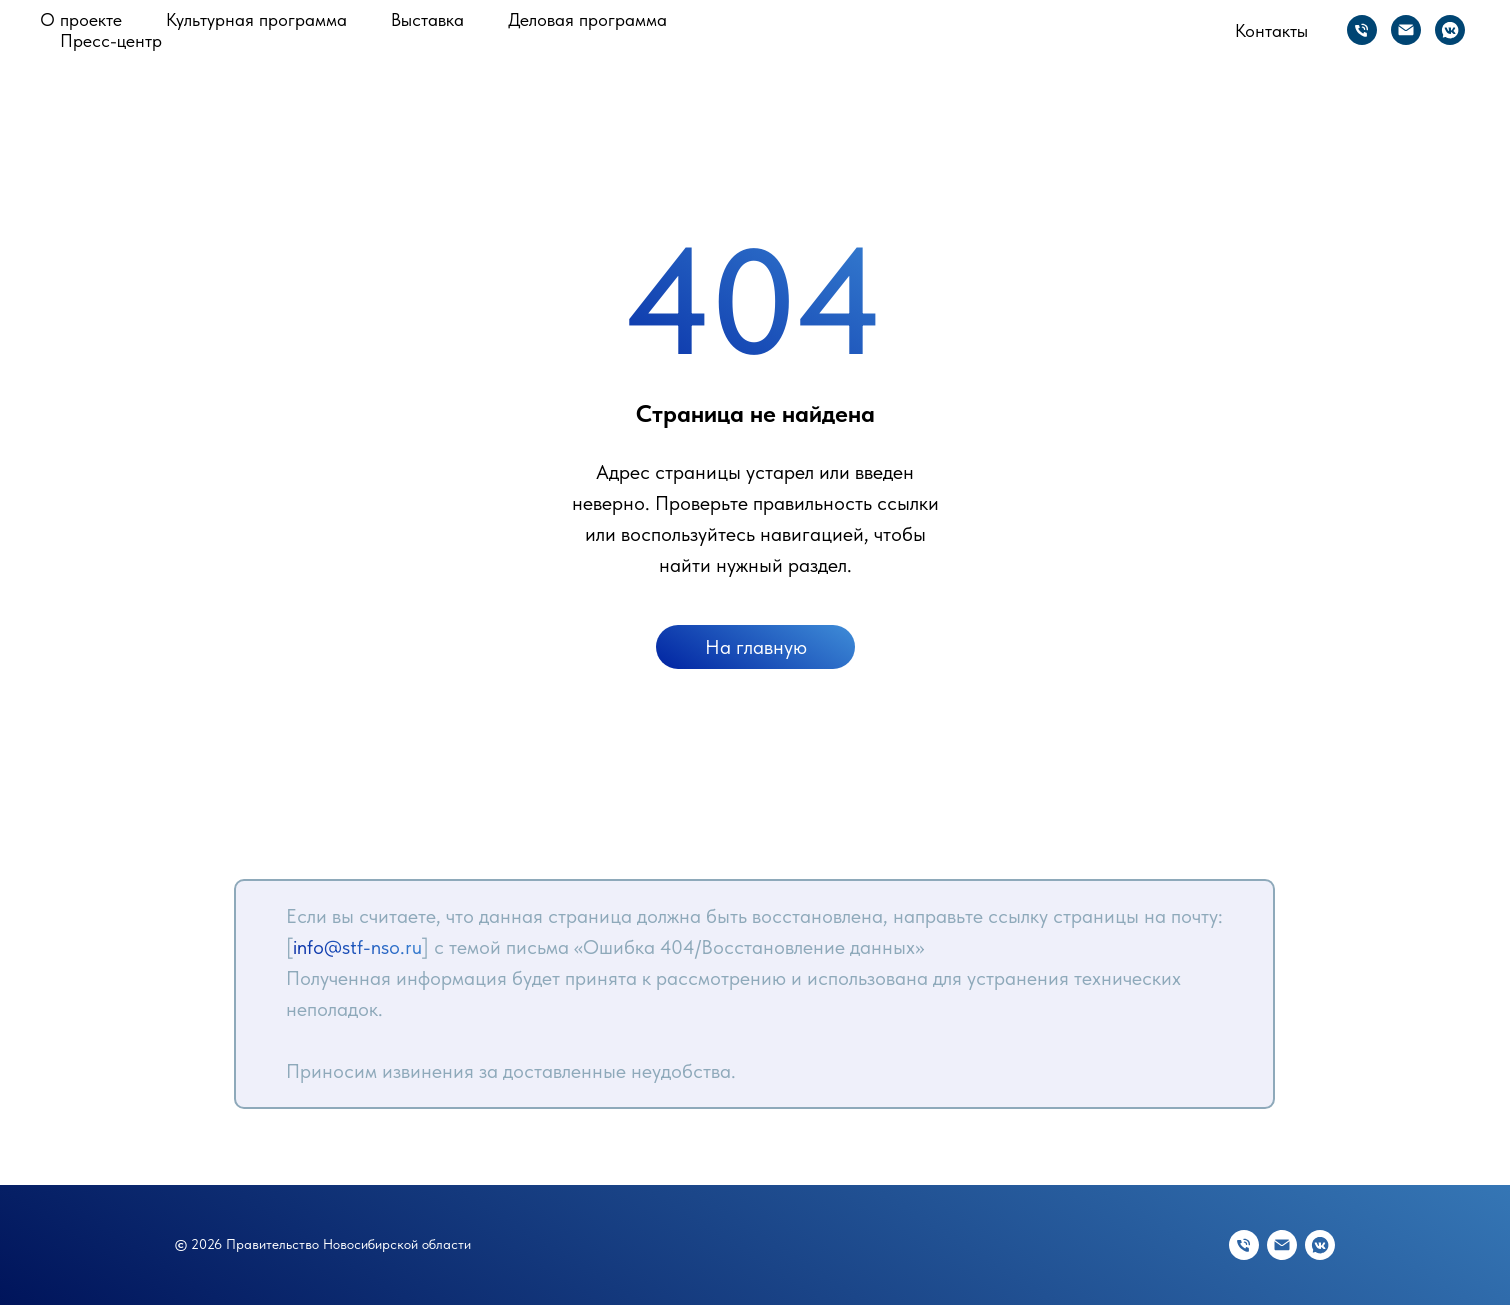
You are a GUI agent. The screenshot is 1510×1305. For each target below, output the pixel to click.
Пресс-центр (111, 40)
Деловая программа (587, 19)
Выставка (427, 19)
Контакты (1271, 30)
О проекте (81, 19)
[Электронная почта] (1406, 30)
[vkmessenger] (1450, 30)
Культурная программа (256, 19)
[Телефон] (1362, 30)
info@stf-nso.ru (357, 947)
